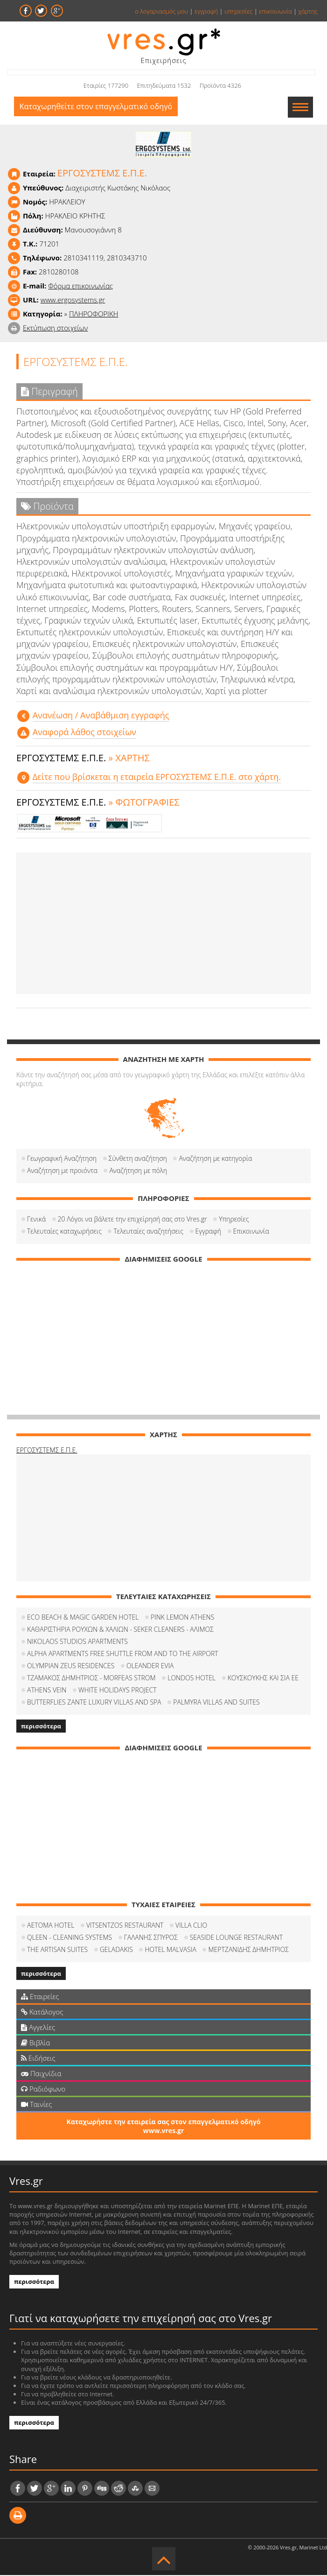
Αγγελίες (38, 2028)
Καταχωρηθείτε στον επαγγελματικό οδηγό (100, 107)
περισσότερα (41, 1727)
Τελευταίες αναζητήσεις (148, 1232)
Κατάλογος (42, 2012)
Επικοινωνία (251, 1232)
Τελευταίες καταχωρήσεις (64, 1232)
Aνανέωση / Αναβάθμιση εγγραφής (101, 716)
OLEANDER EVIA (150, 1666)
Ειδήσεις (38, 2059)
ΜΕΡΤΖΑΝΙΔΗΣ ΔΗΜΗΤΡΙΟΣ (248, 1950)
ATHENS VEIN (46, 1690)
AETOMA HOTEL (50, 1926)
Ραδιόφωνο (43, 2089)
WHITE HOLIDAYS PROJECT (117, 1690)
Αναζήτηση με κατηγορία (215, 1159)
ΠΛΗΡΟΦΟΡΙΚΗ (93, 314)
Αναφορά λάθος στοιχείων (84, 732)
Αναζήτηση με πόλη (138, 1171)
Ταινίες (36, 2105)
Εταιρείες (40, 1997)
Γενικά (36, 1219)
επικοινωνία (275, 11)
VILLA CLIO (191, 1926)
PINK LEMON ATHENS (182, 1618)
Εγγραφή (208, 1232)
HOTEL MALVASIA (170, 1950)
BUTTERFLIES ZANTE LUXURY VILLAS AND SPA (94, 1703)
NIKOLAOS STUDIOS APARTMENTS (77, 1642)
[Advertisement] (163, 924)
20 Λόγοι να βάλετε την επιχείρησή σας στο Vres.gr (132, 1219)
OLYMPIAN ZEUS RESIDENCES (70, 1666)
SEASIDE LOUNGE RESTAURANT (236, 1938)
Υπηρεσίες (234, 1219)
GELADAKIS (116, 1950)
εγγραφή (206, 11)
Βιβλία (35, 2043)
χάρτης (308, 11)
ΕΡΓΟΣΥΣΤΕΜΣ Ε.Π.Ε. (46, 1450)
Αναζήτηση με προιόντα (62, 1171)
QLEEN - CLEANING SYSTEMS (69, 1938)
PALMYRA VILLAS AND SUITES (216, 1703)
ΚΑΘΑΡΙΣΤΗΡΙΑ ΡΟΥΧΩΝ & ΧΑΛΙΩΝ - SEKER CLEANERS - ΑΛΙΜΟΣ (120, 1630)
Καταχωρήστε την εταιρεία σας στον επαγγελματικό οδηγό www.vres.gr (163, 2127)
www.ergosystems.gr (73, 300)
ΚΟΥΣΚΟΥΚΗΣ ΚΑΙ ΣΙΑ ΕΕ (263, 1678)
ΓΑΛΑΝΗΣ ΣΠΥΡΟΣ (151, 1938)
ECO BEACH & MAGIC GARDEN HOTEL (83, 1618)
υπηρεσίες (238, 11)
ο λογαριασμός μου (161, 11)
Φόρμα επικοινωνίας (80, 286)
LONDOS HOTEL (191, 1678)
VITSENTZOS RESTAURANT (124, 1926)
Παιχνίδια (41, 2074)
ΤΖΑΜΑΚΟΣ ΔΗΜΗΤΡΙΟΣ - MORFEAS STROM (91, 1678)
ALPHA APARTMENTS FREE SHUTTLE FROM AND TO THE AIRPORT (122, 1654)
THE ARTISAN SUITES (57, 1950)
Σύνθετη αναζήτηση (138, 1159)
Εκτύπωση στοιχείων (55, 328)
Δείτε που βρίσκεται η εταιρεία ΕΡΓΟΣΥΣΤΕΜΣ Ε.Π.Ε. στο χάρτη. (157, 777)
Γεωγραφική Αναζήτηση (62, 1159)
